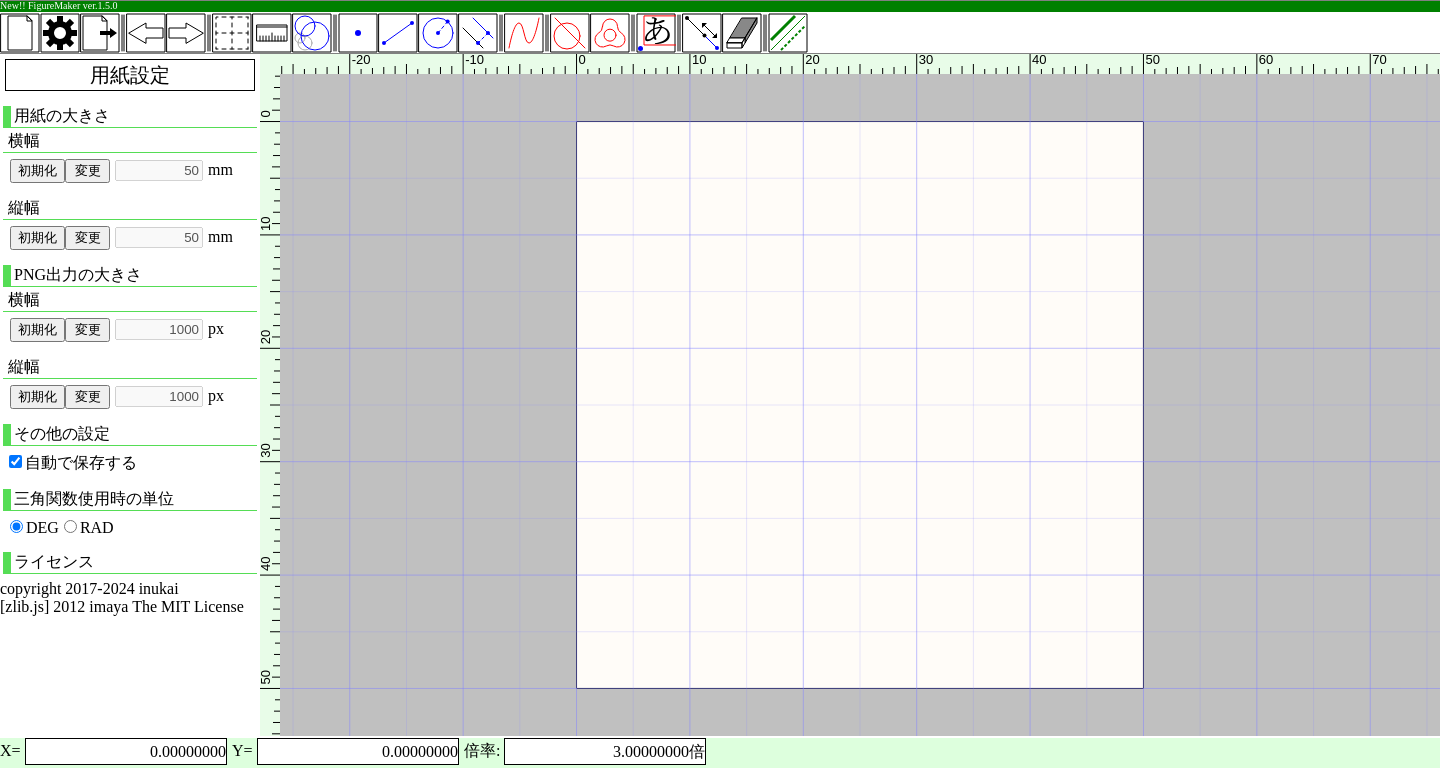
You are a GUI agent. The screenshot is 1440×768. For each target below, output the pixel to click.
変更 (88, 170)
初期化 (37, 170)
